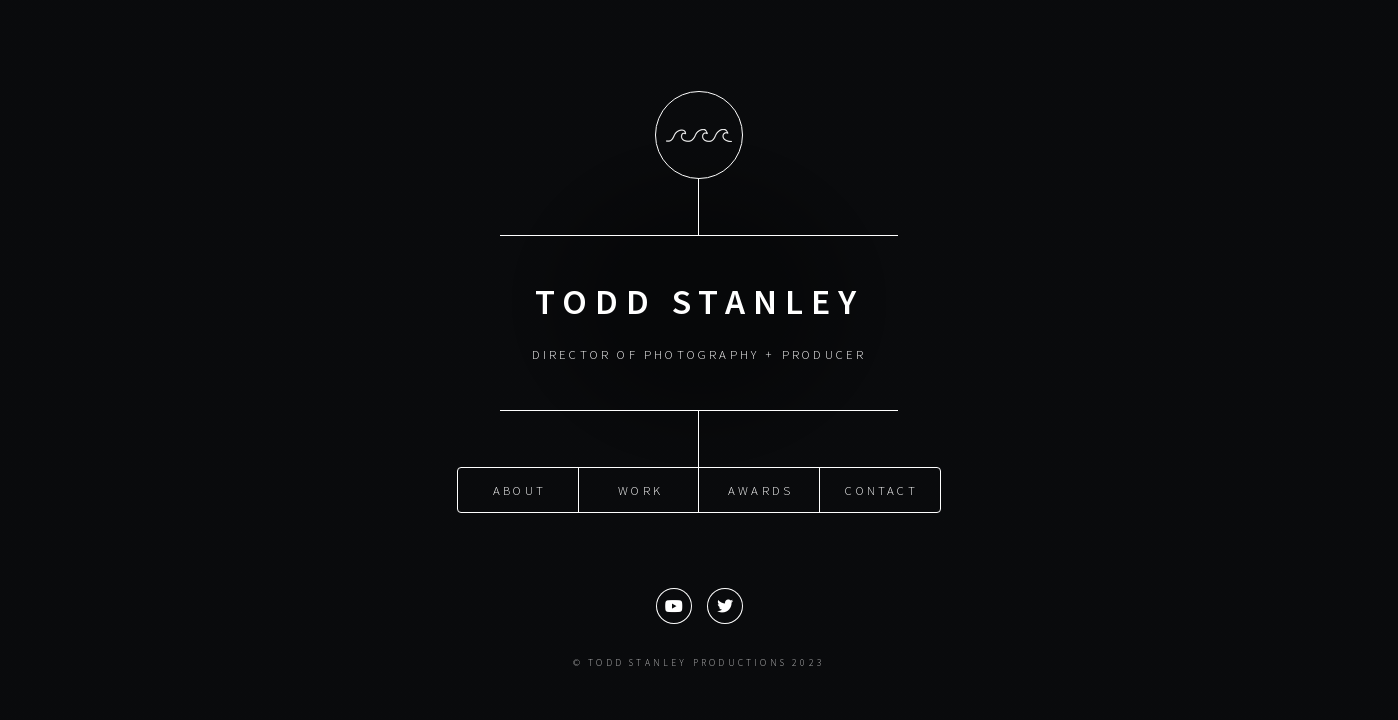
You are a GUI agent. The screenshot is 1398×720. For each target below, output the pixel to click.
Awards (760, 489)
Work (640, 489)
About (519, 489)
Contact (881, 489)
